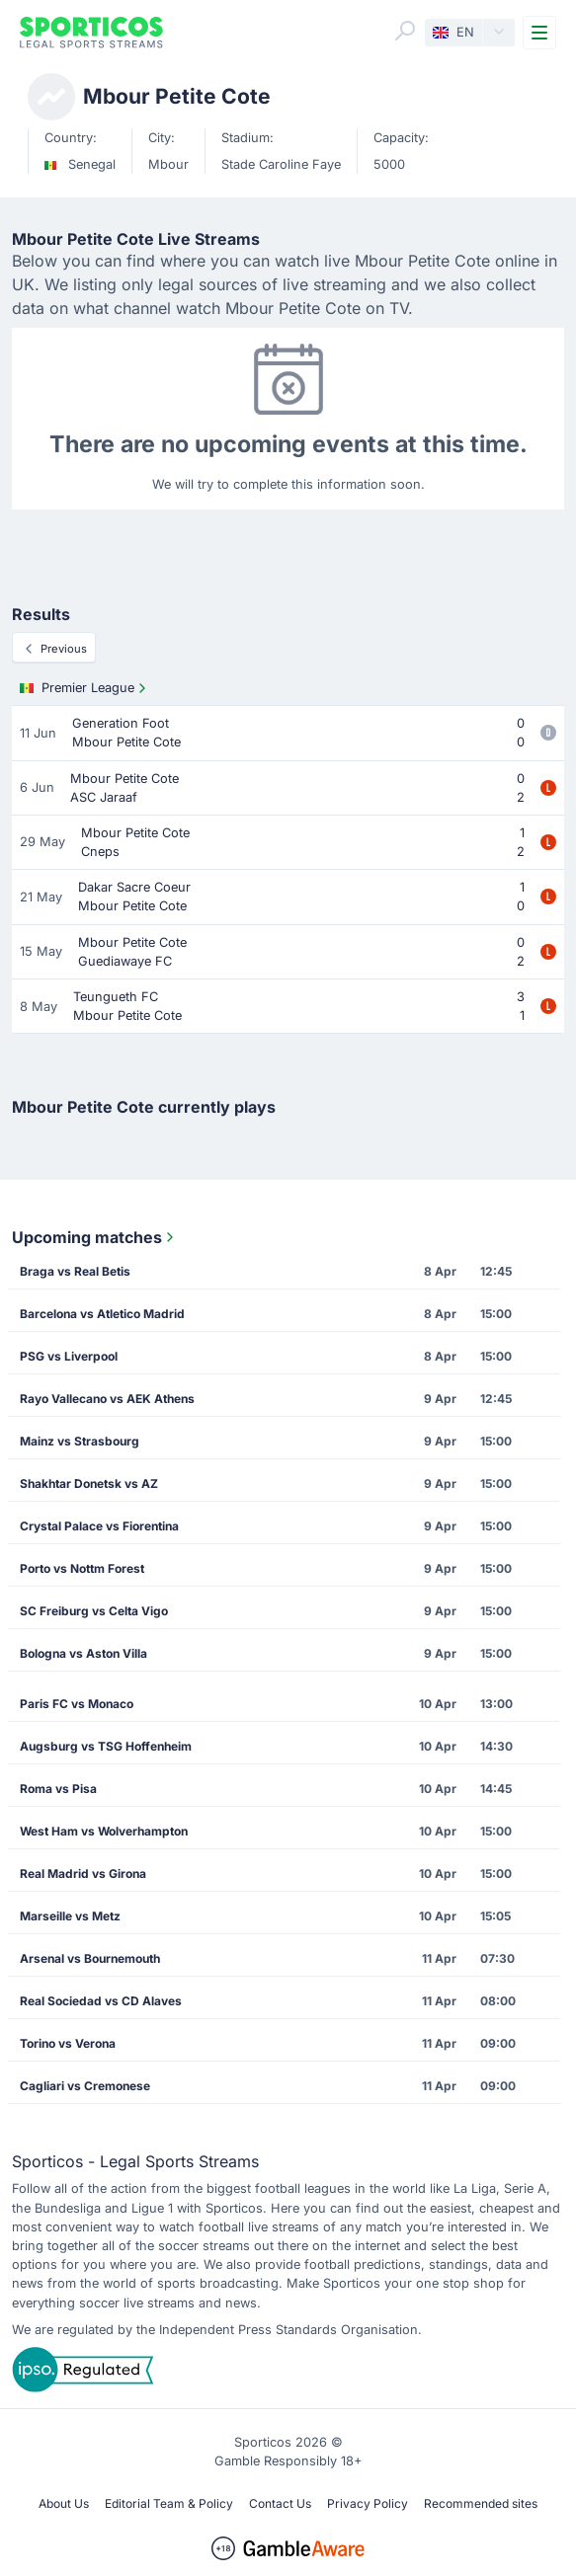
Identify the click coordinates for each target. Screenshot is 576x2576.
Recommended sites (480, 2503)
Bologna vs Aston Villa (83, 1653)
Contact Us (280, 2503)
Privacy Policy (367, 2503)
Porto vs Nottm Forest (82, 1568)
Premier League (85, 688)
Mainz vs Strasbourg (79, 1441)
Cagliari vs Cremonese (85, 2085)
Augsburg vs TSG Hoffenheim (106, 1746)
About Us (64, 2503)
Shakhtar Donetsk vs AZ (89, 1483)
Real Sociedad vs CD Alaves (101, 2000)
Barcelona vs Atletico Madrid (102, 1313)
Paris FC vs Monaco (76, 1703)
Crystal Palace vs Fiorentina (99, 1526)
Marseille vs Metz (70, 1916)
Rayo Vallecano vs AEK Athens (107, 1398)
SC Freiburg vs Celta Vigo (94, 1610)
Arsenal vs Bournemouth (90, 1958)
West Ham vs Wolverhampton (104, 1831)
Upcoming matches (95, 1237)
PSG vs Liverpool (69, 1356)
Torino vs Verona (68, 2043)
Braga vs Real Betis (75, 1271)
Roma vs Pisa (58, 1788)
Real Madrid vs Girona (83, 1873)
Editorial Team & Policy (169, 2503)
